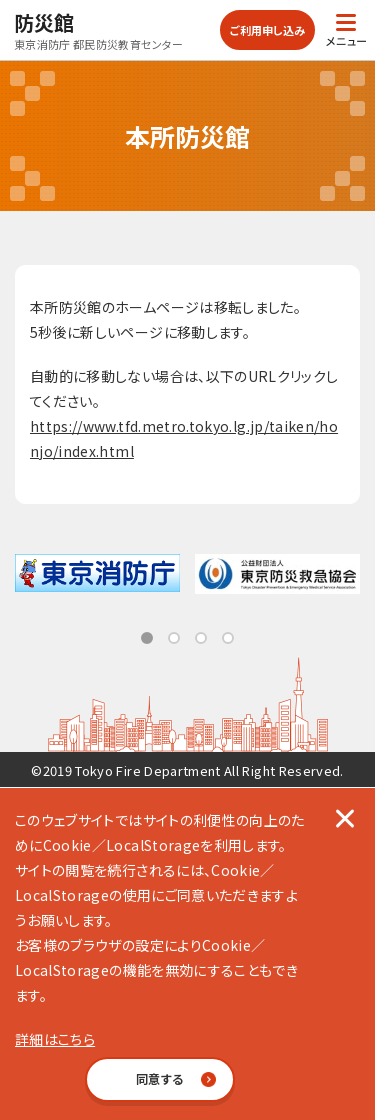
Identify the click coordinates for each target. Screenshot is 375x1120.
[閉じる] (345, 818)
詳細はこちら (55, 1039)
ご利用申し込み (267, 30)
